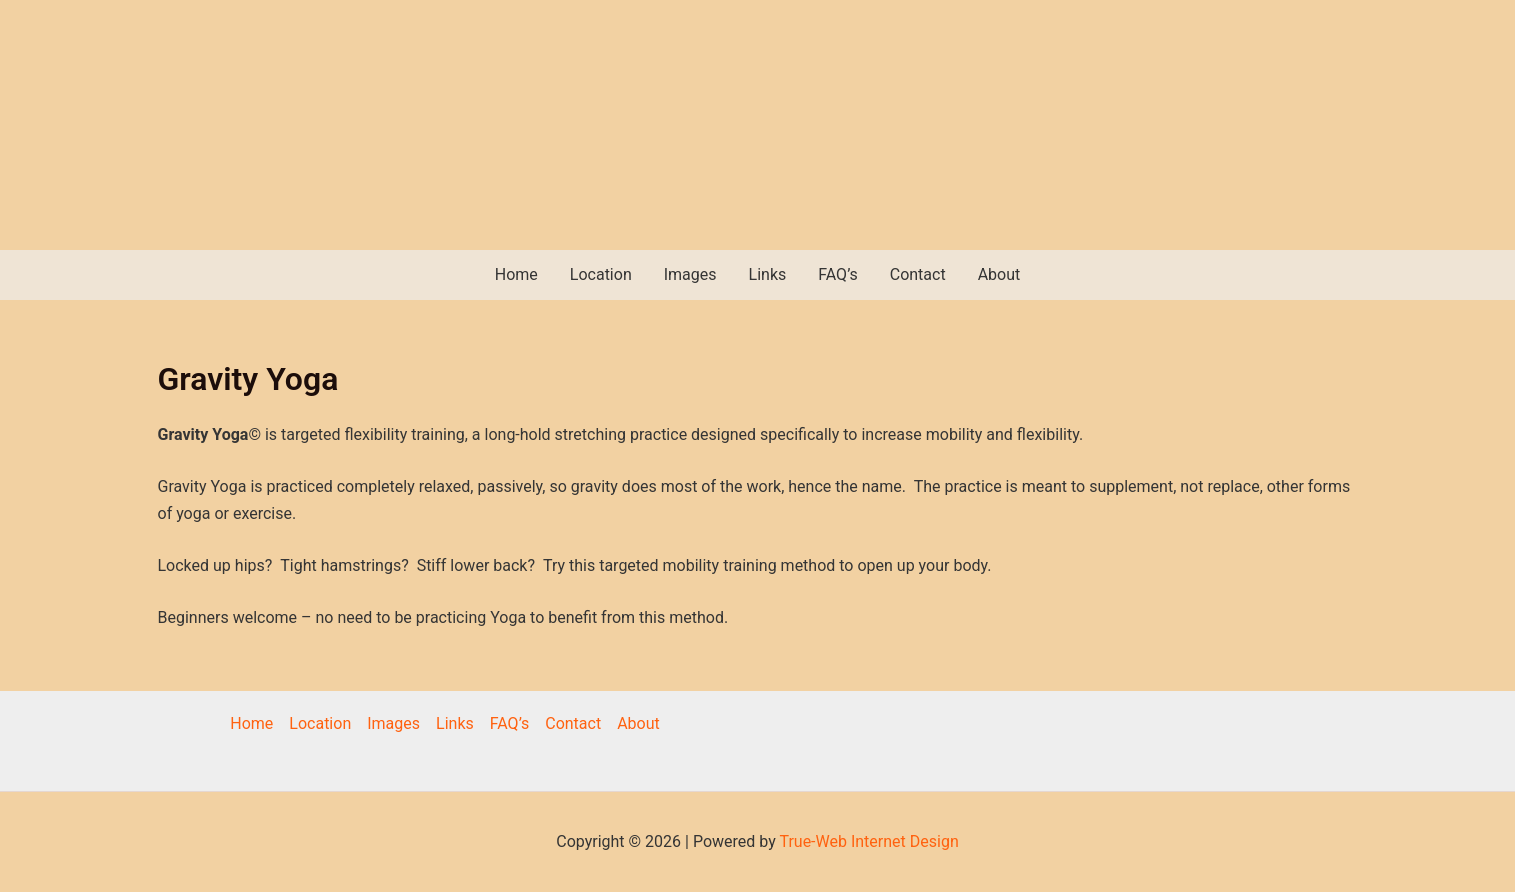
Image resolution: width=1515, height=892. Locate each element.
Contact (918, 274)
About (999, 274)
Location (601, 274)
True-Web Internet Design (868, 841)
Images (690, 274)
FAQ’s (837, 274)
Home (516, 274)
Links (768, 274)
